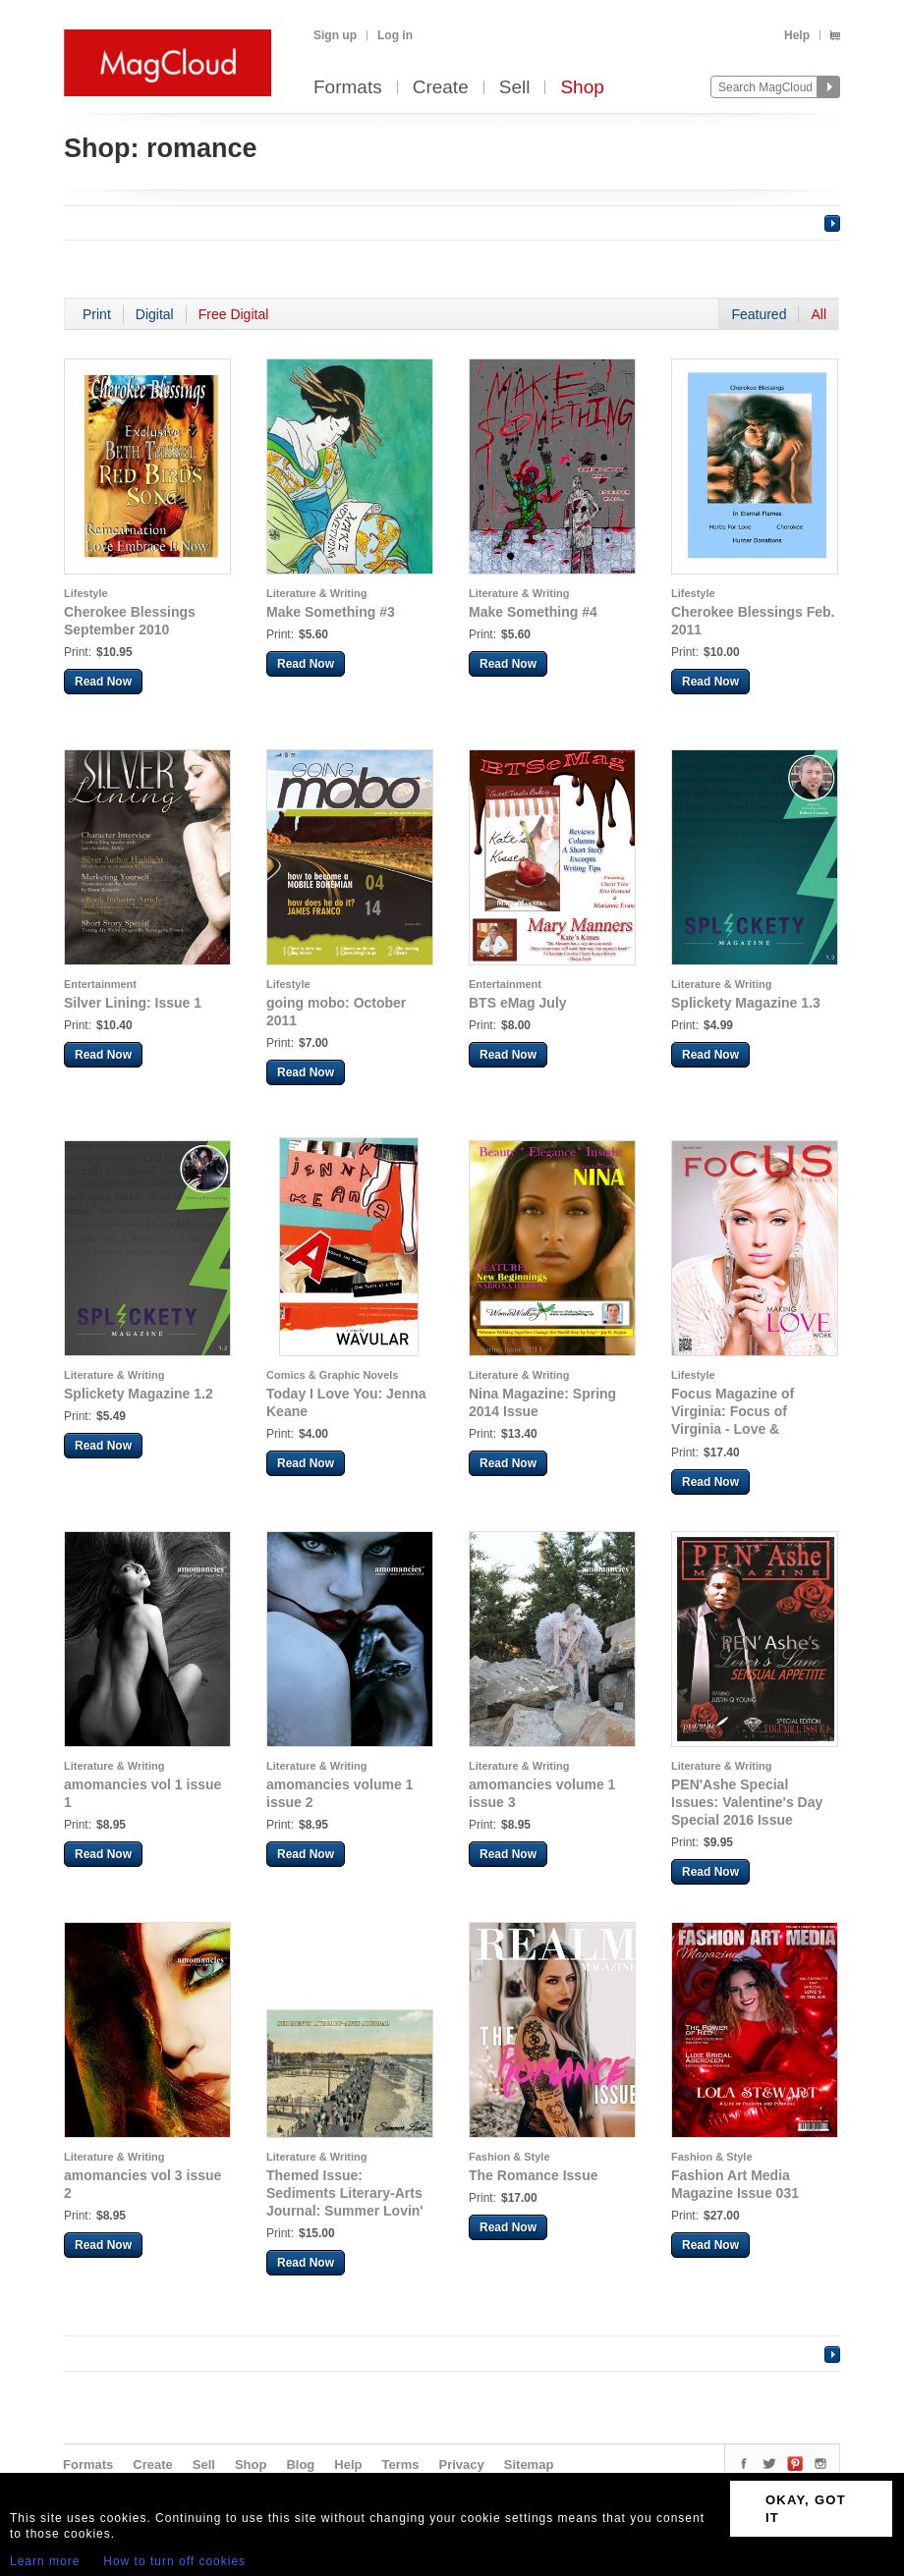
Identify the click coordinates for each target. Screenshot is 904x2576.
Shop (581, 88)
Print (97, 314)
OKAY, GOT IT (805, 2509)
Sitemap (529, 2464)
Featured (758, 314)
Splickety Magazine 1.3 (745, 1003)
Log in (395, 35)
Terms (400, 2464)
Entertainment (100, 984)
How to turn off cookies (174, 2561)
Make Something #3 (330, 612)
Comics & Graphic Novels (332, 1375)
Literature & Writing (316, 593)
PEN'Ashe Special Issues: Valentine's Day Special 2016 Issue (746, 1802)
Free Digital (233, 314)
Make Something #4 (533, 612)
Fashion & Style (509, 2157)
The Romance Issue (533, 2175)
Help (797, 35)
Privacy (461, 2464)
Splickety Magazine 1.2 (138, 1393)
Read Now (103, 681)
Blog (300, 2464)
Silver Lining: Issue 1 (132, 1003)
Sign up (335, 35)
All (818, 314)
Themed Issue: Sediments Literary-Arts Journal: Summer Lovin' (345, 2193)
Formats (347, 88)
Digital (155, 314)
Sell (515, 88)
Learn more (45, 2561)
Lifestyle (86, 593)
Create (441, 88)
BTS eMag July (518, 1003)
